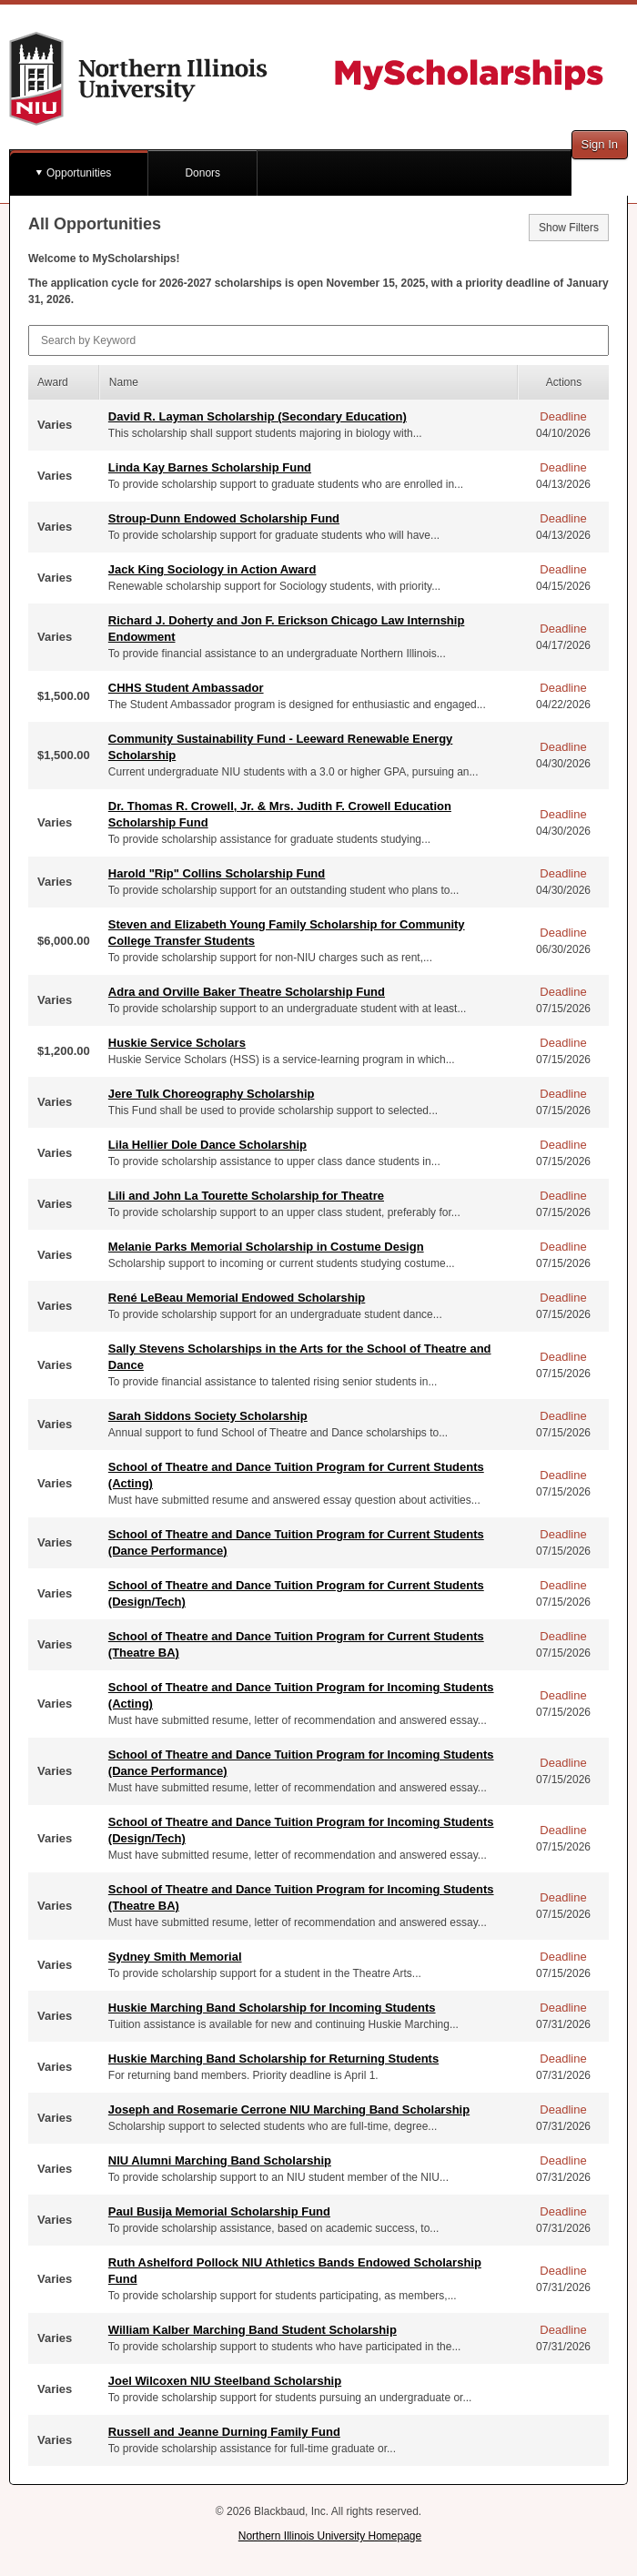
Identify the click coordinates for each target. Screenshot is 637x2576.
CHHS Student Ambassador (186, 688)
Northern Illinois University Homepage (329, 2536)
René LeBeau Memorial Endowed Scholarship (236, 1297)
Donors (202, 173)
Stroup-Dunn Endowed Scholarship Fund (223, 518)
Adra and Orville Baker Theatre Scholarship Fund (246, 992)
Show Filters (569, 227)
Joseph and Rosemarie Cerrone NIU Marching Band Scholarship (289, 2109)
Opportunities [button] (78, 173)
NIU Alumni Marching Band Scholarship (219, 2160)
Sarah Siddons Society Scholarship (208, 1416)
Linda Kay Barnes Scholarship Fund (209, 467)
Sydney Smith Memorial (175, 1956)
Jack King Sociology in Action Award (212, 569)
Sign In (599, 144)
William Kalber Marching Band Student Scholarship (252, 2330)
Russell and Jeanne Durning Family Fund (224, 2432)
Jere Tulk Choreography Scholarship (211, 1093)
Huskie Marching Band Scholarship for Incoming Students (272, 2007)
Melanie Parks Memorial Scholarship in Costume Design (266, 1246)
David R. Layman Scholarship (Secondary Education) (257, 416)
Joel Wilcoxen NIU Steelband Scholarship (224, 2381)
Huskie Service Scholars (177, 1043)
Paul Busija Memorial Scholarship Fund (219, 2211)
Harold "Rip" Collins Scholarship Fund (216, 873)
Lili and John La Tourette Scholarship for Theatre (246, 1195)
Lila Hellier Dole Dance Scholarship (207, 1144)
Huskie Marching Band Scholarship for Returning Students (273, 2058)
